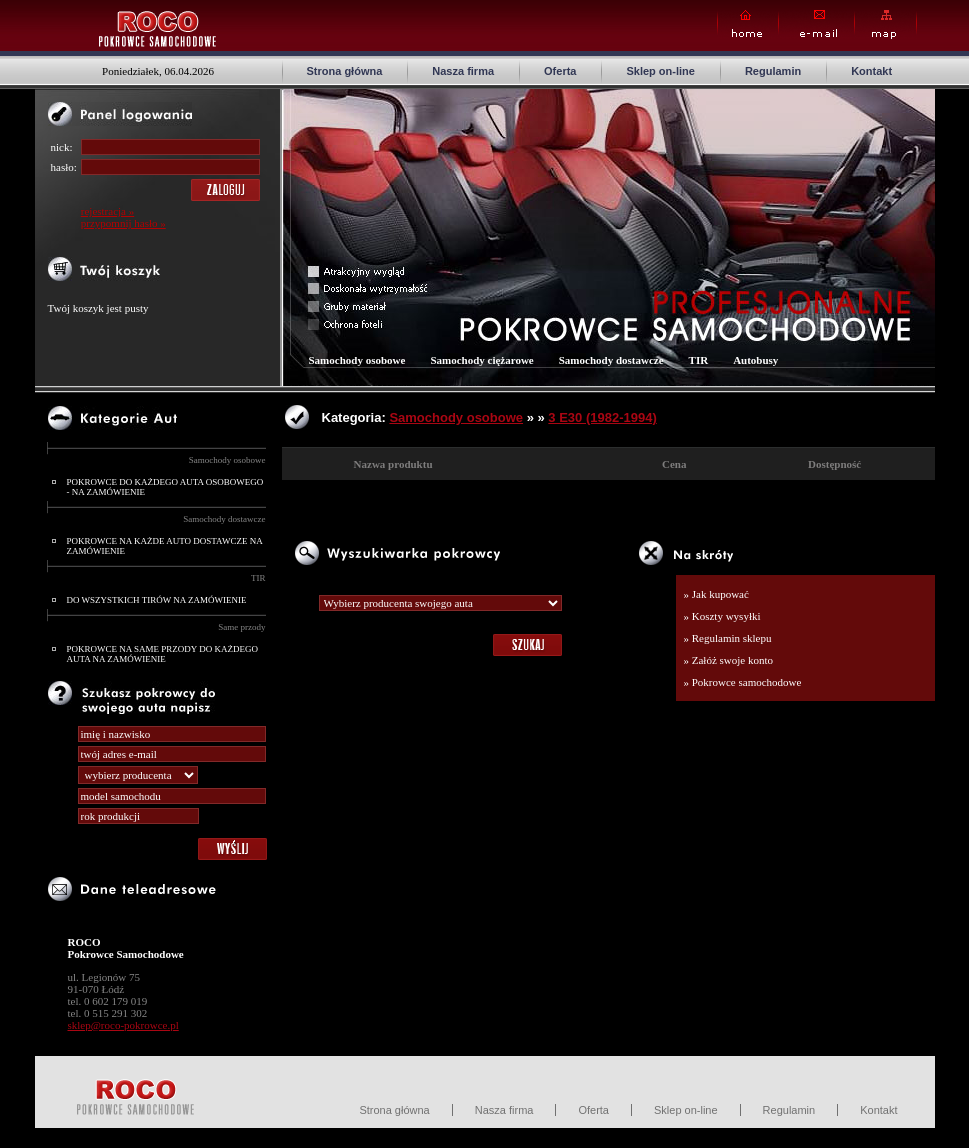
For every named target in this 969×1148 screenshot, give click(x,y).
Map (885, 24)
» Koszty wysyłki (722, 616)
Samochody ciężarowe (481, 360)
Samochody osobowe (227, 460)
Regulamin (773, 71)
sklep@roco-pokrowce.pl (123, 1025)
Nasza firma (463, 71)
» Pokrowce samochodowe (743, 682)
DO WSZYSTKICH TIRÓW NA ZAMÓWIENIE (157, 600)
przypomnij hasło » (123, 223)
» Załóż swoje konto (729, 660)
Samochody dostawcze (224, 519)
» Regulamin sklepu (728, 638)
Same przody (241, 627)
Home (748, 24)
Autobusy (755, 360)
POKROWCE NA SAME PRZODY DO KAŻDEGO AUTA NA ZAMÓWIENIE (162, 654)
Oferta (560, 71)
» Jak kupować (716, 594)
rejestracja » (107, 211)
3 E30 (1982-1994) (602, 417)
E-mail (816, 24)
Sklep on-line (660, 71)
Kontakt (871, 71)
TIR (258, 578)
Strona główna (345, 71)
